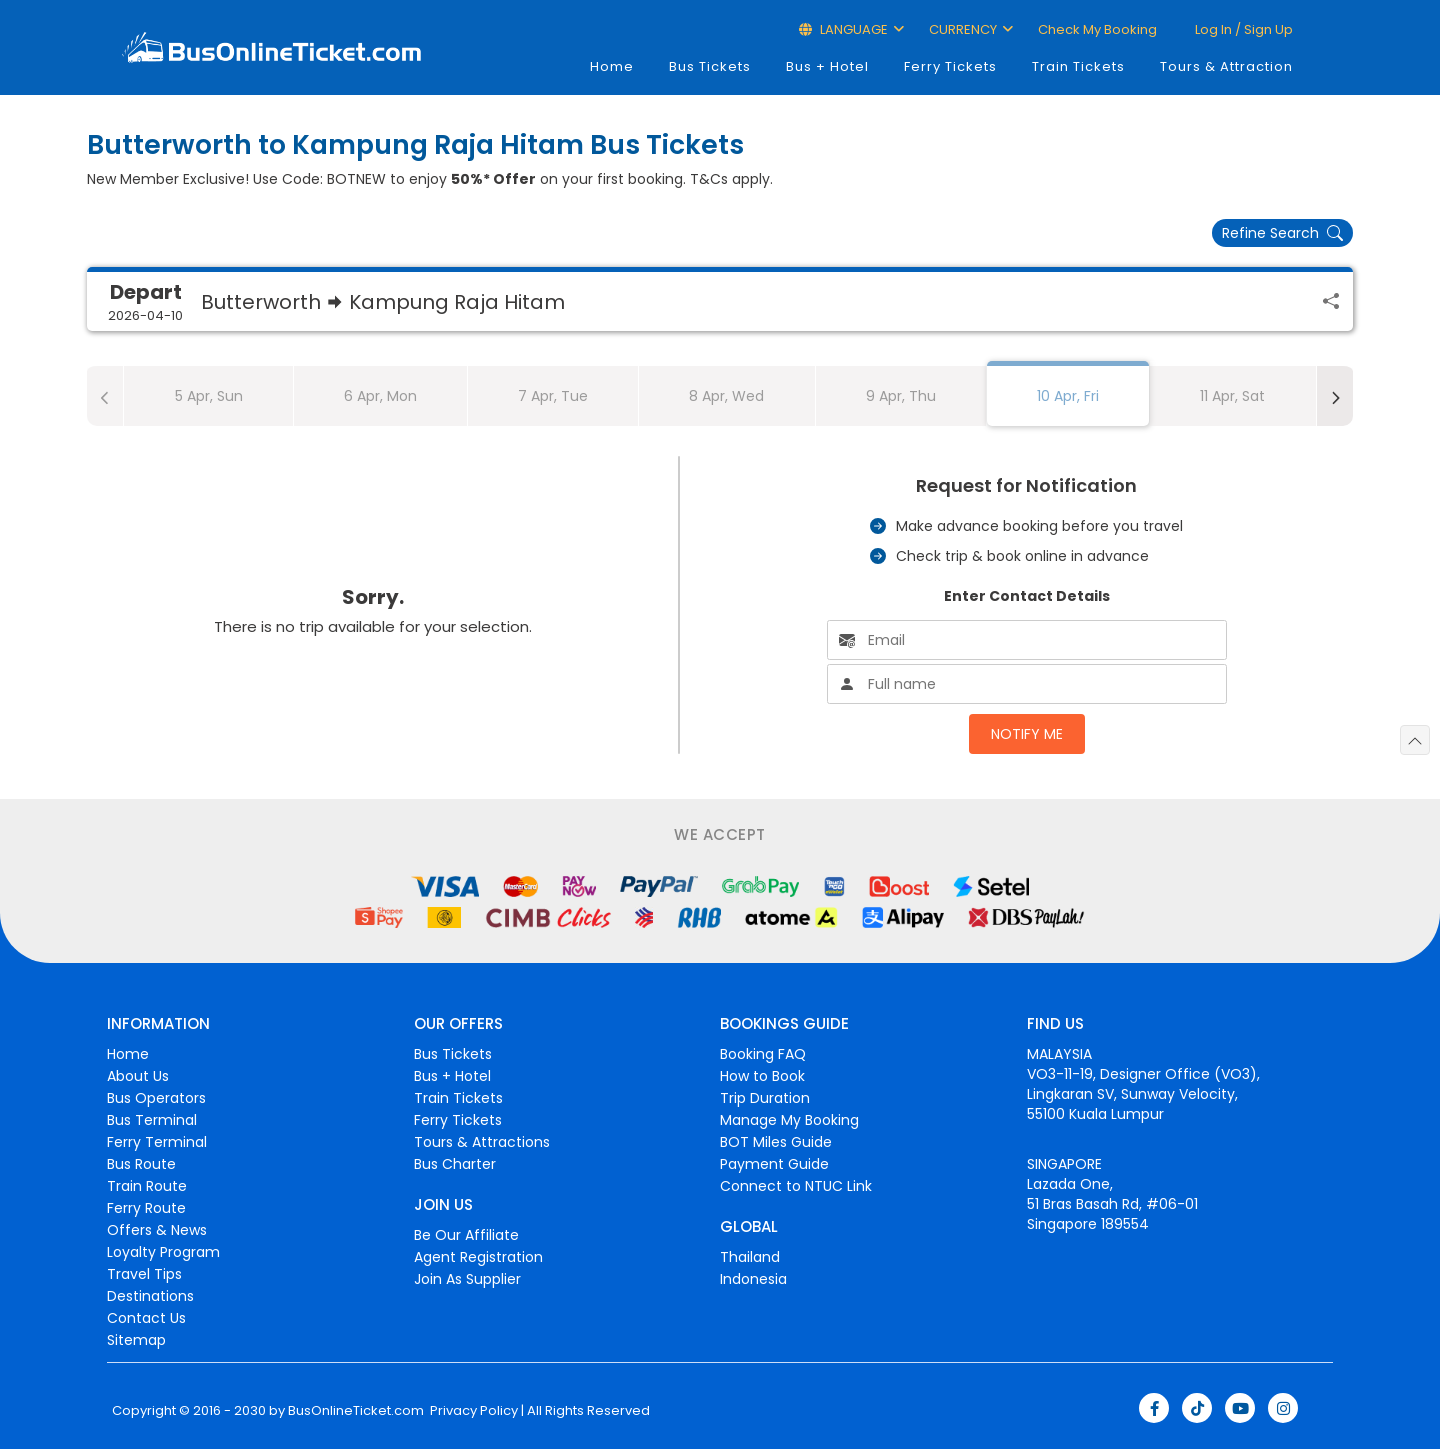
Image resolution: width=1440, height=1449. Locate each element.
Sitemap (136, 1340)
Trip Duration (765, 1098)
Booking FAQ (763, 1054)
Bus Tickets (710, 66)
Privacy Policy (472, 1411)
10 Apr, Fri (1068, 396)
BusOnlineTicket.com (356, 1411)
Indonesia (753, 1279)
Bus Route (141, 1164)
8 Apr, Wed (726, 396)
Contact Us (146, 1318)
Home (612, 66)
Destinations (150, 1296)
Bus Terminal (152, 1120)
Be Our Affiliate (466, 1235)
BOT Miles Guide (776, 1142)
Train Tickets (1078, 66)
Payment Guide (774, 1164)
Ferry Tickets (950, 66)
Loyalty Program (163, 1252)
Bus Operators (156, 1098)
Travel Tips (144, 1274)
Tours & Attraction (1226, 66)
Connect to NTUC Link (796, 1186)
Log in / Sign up (1242, 29)
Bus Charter (455, 1164)
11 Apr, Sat (1232, 396)
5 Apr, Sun (209, 396)
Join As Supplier (467, 1279)
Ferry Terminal (157, 1142)
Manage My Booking (789, 1120)
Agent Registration (478, 1257)
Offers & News (157, 1230)
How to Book (762, 1076)
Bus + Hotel (827, 66)
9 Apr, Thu (901, 396)
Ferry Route (146, 1208)
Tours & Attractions (482, 1142)
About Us (138, 1076)
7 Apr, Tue (553, 396)
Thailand (750, 1257)
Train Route (147, 1186)
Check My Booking (1097, 29)
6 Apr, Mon (380, 396)
